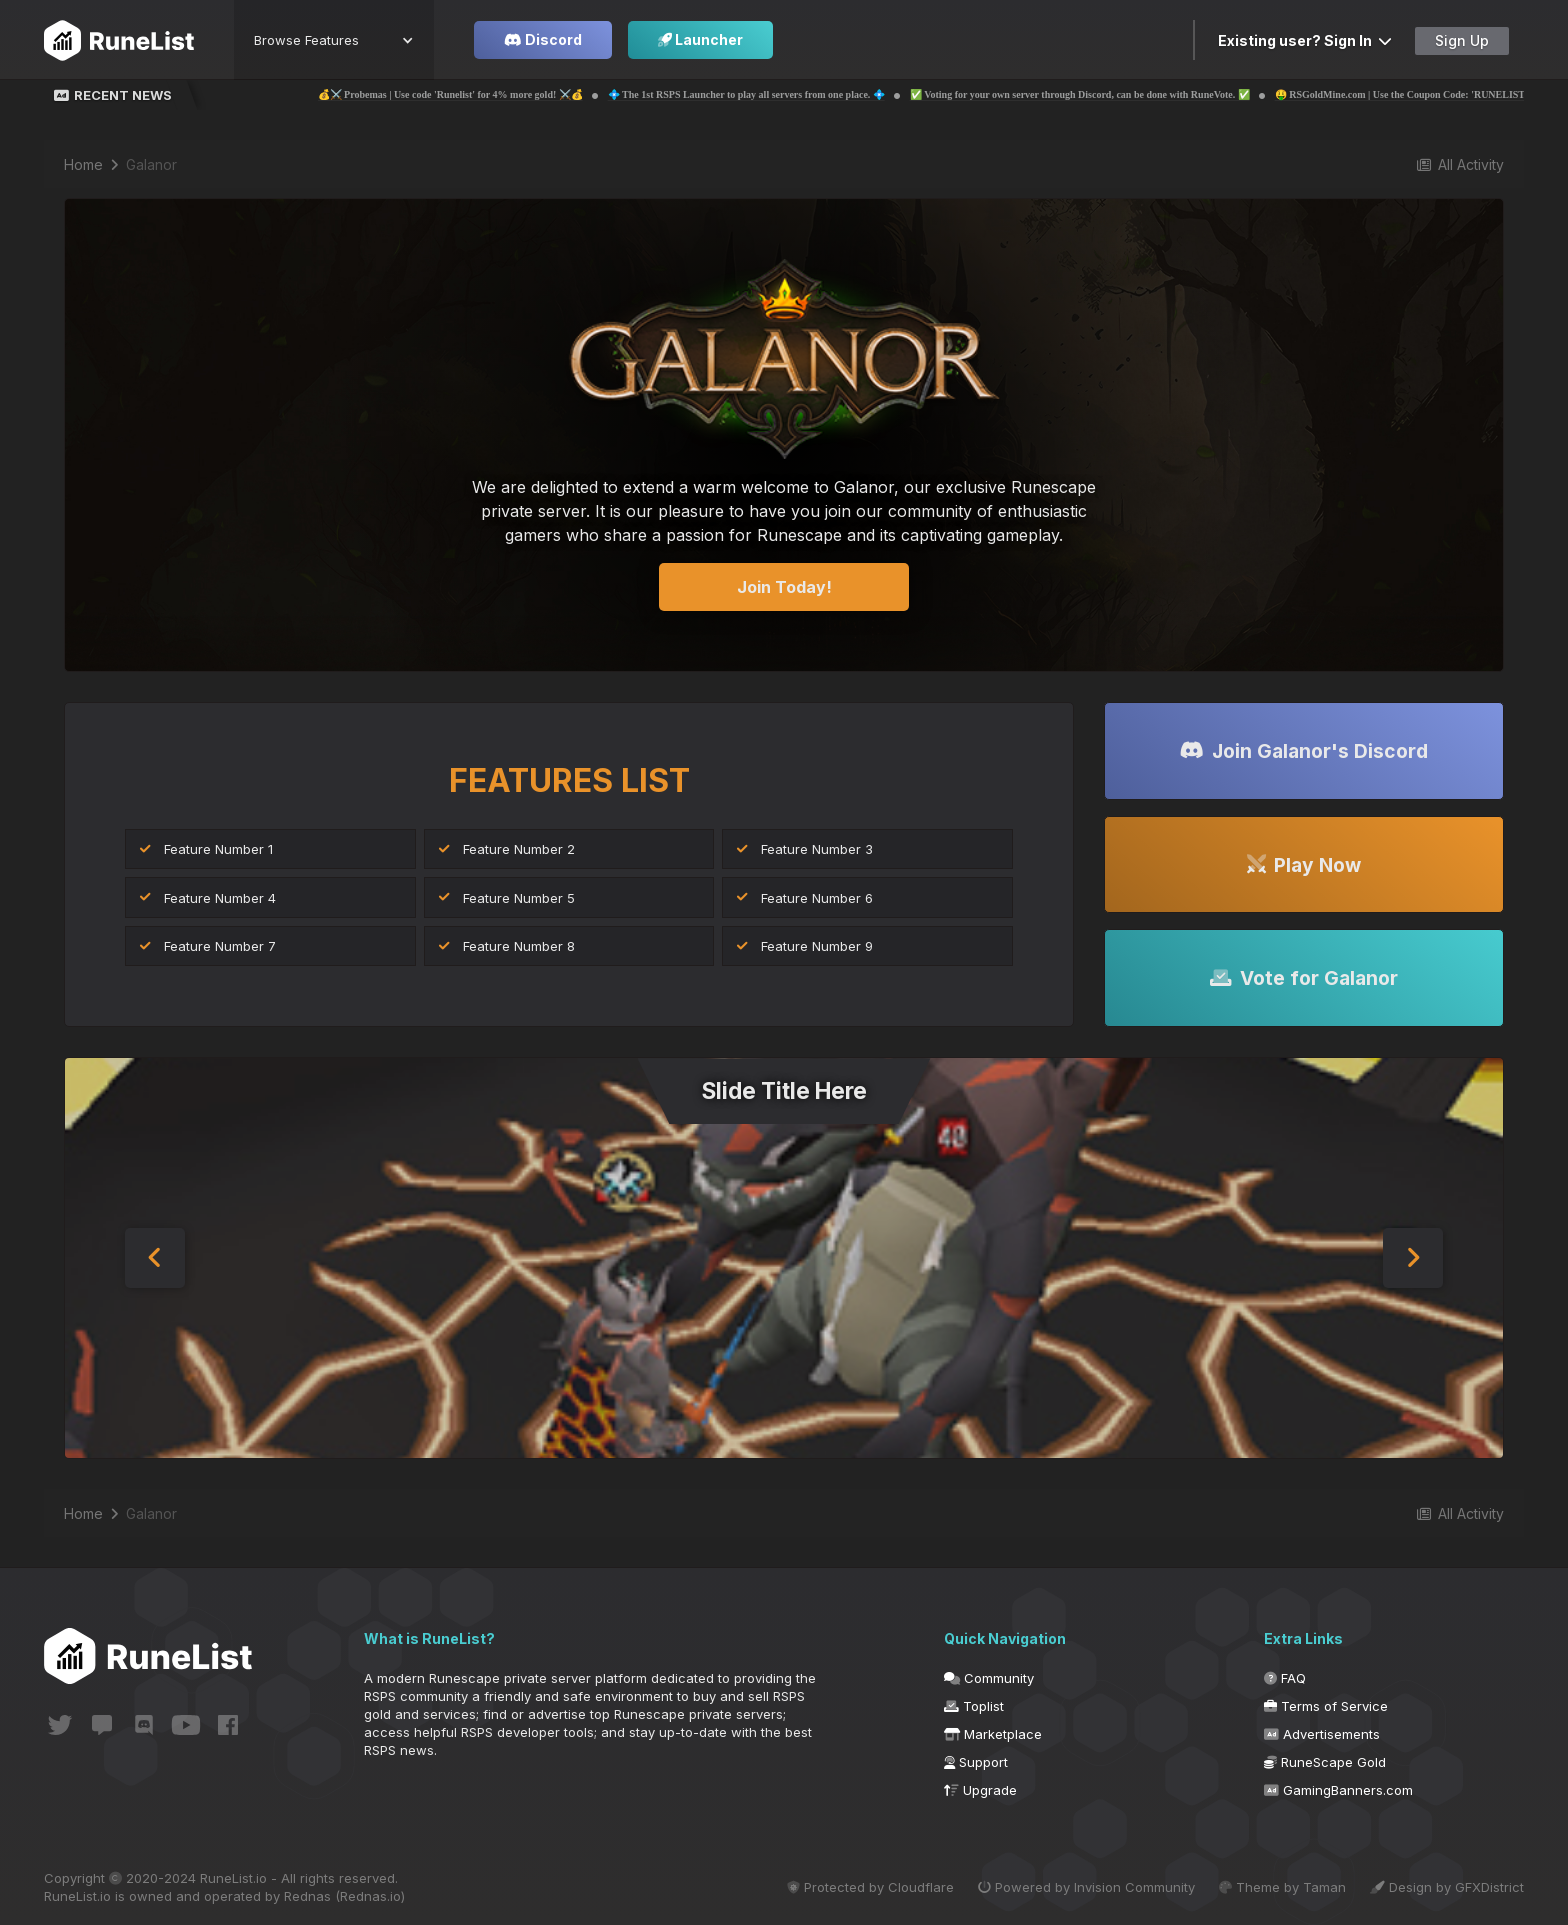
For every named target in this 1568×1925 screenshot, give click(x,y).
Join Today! (784, 587)
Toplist (974, 1706)
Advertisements (1322, 1734)
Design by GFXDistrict (1447, 1887)
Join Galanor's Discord (1304, 751)
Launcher (700, 39)
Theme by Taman (1282, 1887)
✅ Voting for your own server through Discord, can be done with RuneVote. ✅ (1111, 94)
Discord (543, 39)
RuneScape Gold (1325, 1762)
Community (989, 1678)
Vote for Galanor (1304, 978)
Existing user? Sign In (1305, 40)
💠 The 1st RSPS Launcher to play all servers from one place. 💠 (777, 94)
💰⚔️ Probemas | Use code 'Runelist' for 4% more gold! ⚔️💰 (481, 94)
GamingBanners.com (1338, 1790)
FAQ (1285, 1678)
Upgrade (980, 1790)
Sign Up (1462, 40)
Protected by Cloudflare (870, 1887)
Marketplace (993, 1734)
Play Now (1304, 865)
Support (976, 1762)
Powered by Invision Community (1086, 1887)
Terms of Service (1326, 1706)
